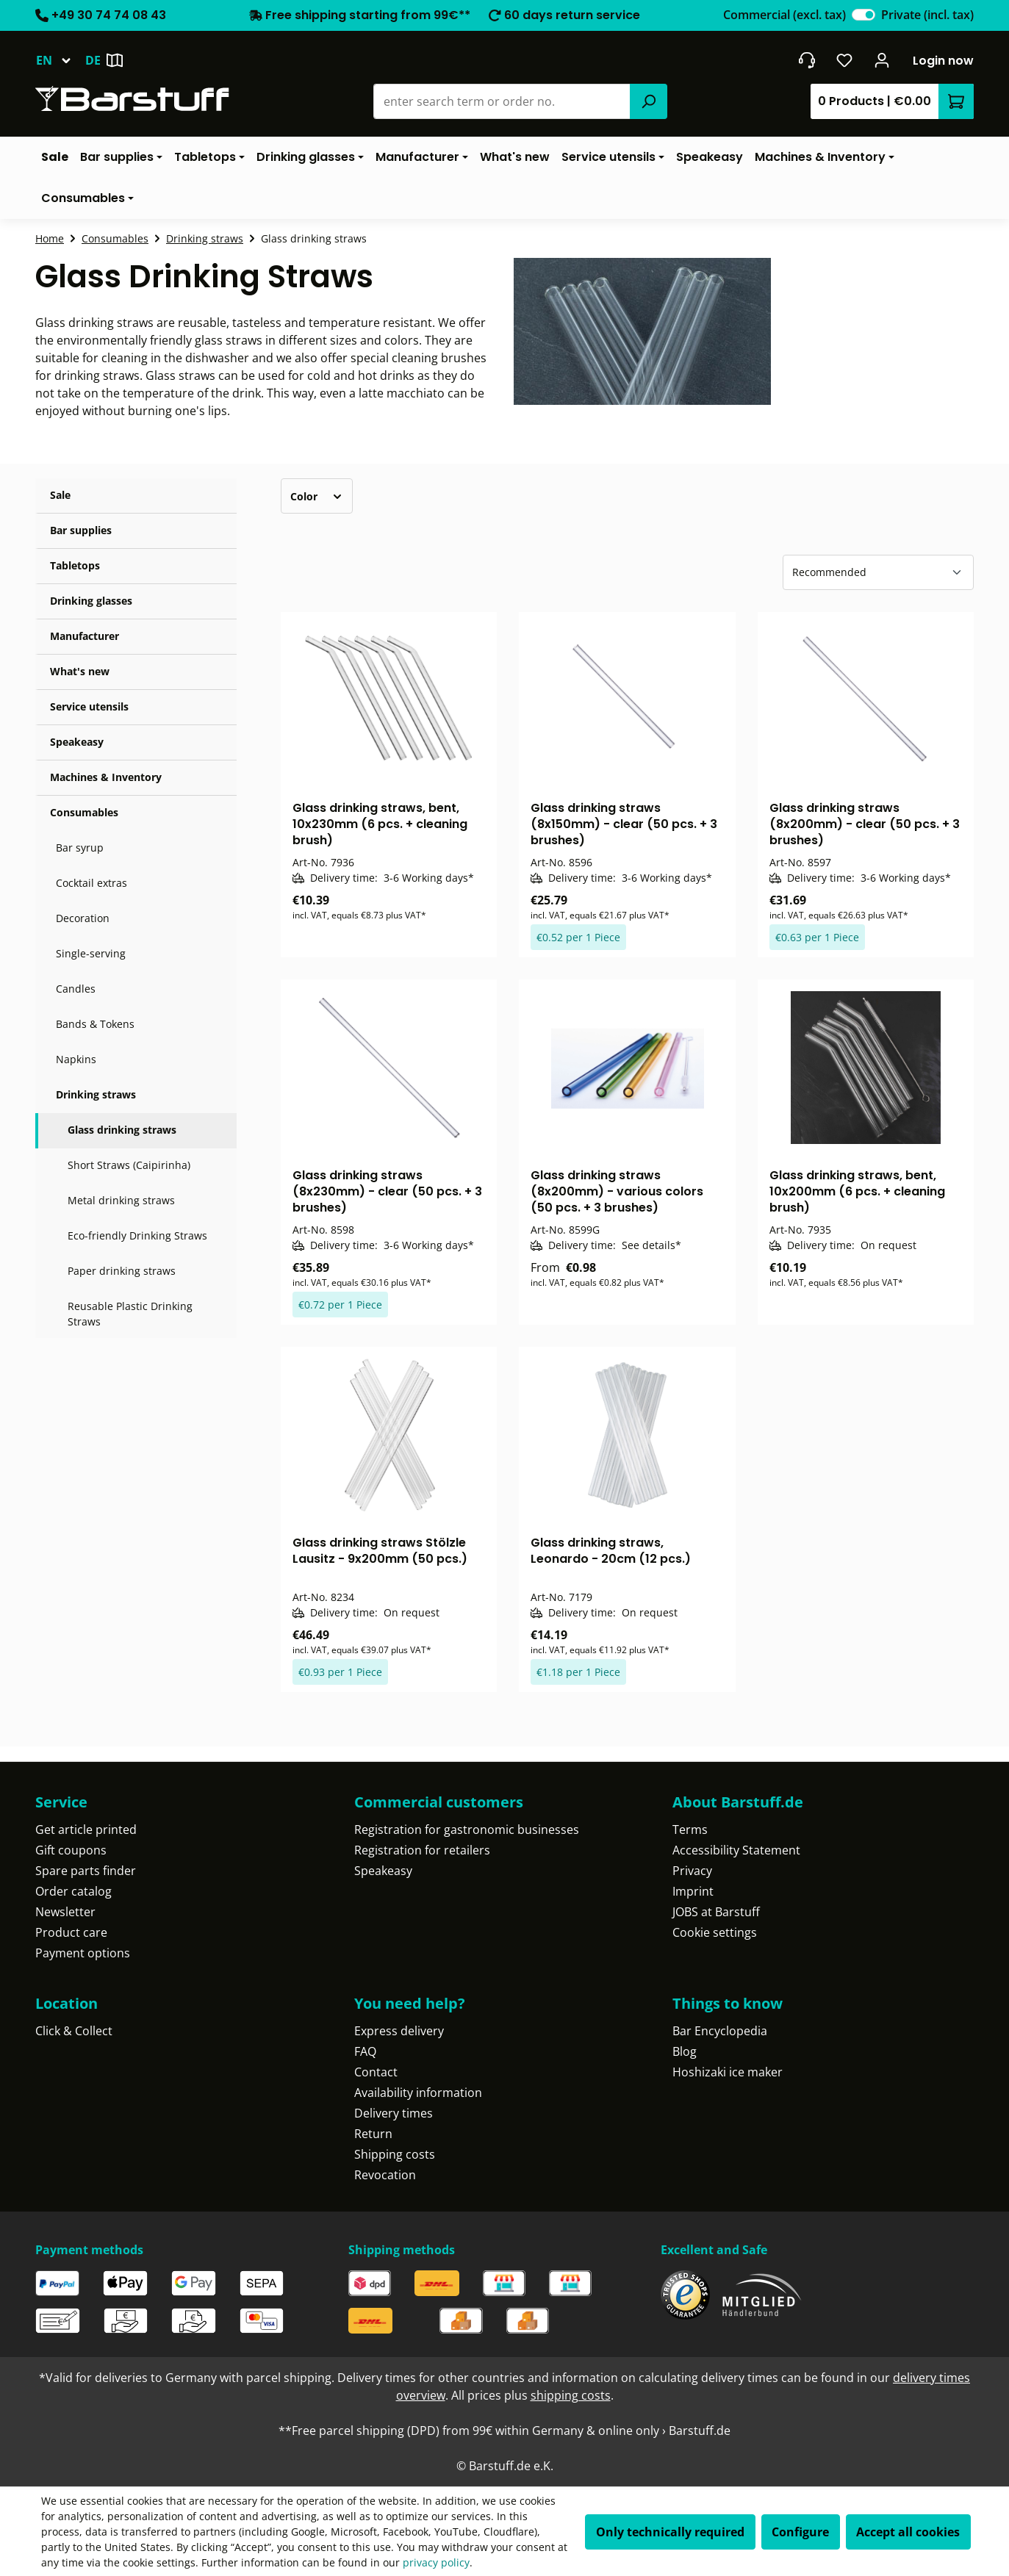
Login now (943, 60)
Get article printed (86, 1829)
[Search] (648, 101)
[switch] (863, 15)
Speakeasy (77, 742)
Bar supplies (81, 530)
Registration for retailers (422, 1850)
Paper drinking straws (122, 1271)
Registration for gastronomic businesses (466, 1829)
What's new (79, 671)
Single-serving (91, 953)
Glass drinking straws (122, 1130)
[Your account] (882, 60)
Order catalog (73, 1891)
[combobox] (502, 101)
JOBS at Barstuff (716, 1912)
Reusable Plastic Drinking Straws (130, 1313)
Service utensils (89, 706)
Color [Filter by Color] (316, 496)
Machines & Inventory (106, 777)
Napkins (76, 1059)
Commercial (784, 15)
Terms (690, 1829)
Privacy (692, 1871)
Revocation (385, 2175)
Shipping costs (394, 2154)
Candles (76, 989)
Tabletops (75, 565)
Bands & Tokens (95, 1024)
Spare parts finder (85, 1871)
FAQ (365, 2051)
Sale (60, 495)
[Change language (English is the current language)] (60, 60)
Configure (800, 2532)
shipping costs (571, 2395)
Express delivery (399, 2031)
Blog (684, 2051)
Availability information (418, 2092)
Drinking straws (96, 1094)
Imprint (693, 1891)
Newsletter (65, 1912)
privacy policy (436, 2562)
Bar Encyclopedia (719, 2031)
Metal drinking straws (121, 1200)
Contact (376, 2072)
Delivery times (393, 2113)
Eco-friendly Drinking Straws (137, 1235)
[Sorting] (878, 572)
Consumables (84, 812)
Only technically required (670, 2532)
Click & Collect (73, 2031)
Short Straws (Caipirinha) (129, 1165)
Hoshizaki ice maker (727, 2072)
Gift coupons (71, 1850)
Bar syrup (80, 848)
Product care (71, 1932)
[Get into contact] (806, 60)
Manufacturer (84, 636)
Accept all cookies (908, 2532)
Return (373, 2134)
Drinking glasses (91, 601)
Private (927, 15)
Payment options (82, 1953)
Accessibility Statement (736, 1850)
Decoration (82, 918)
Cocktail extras (91, 883)
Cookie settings (714, 1932)
